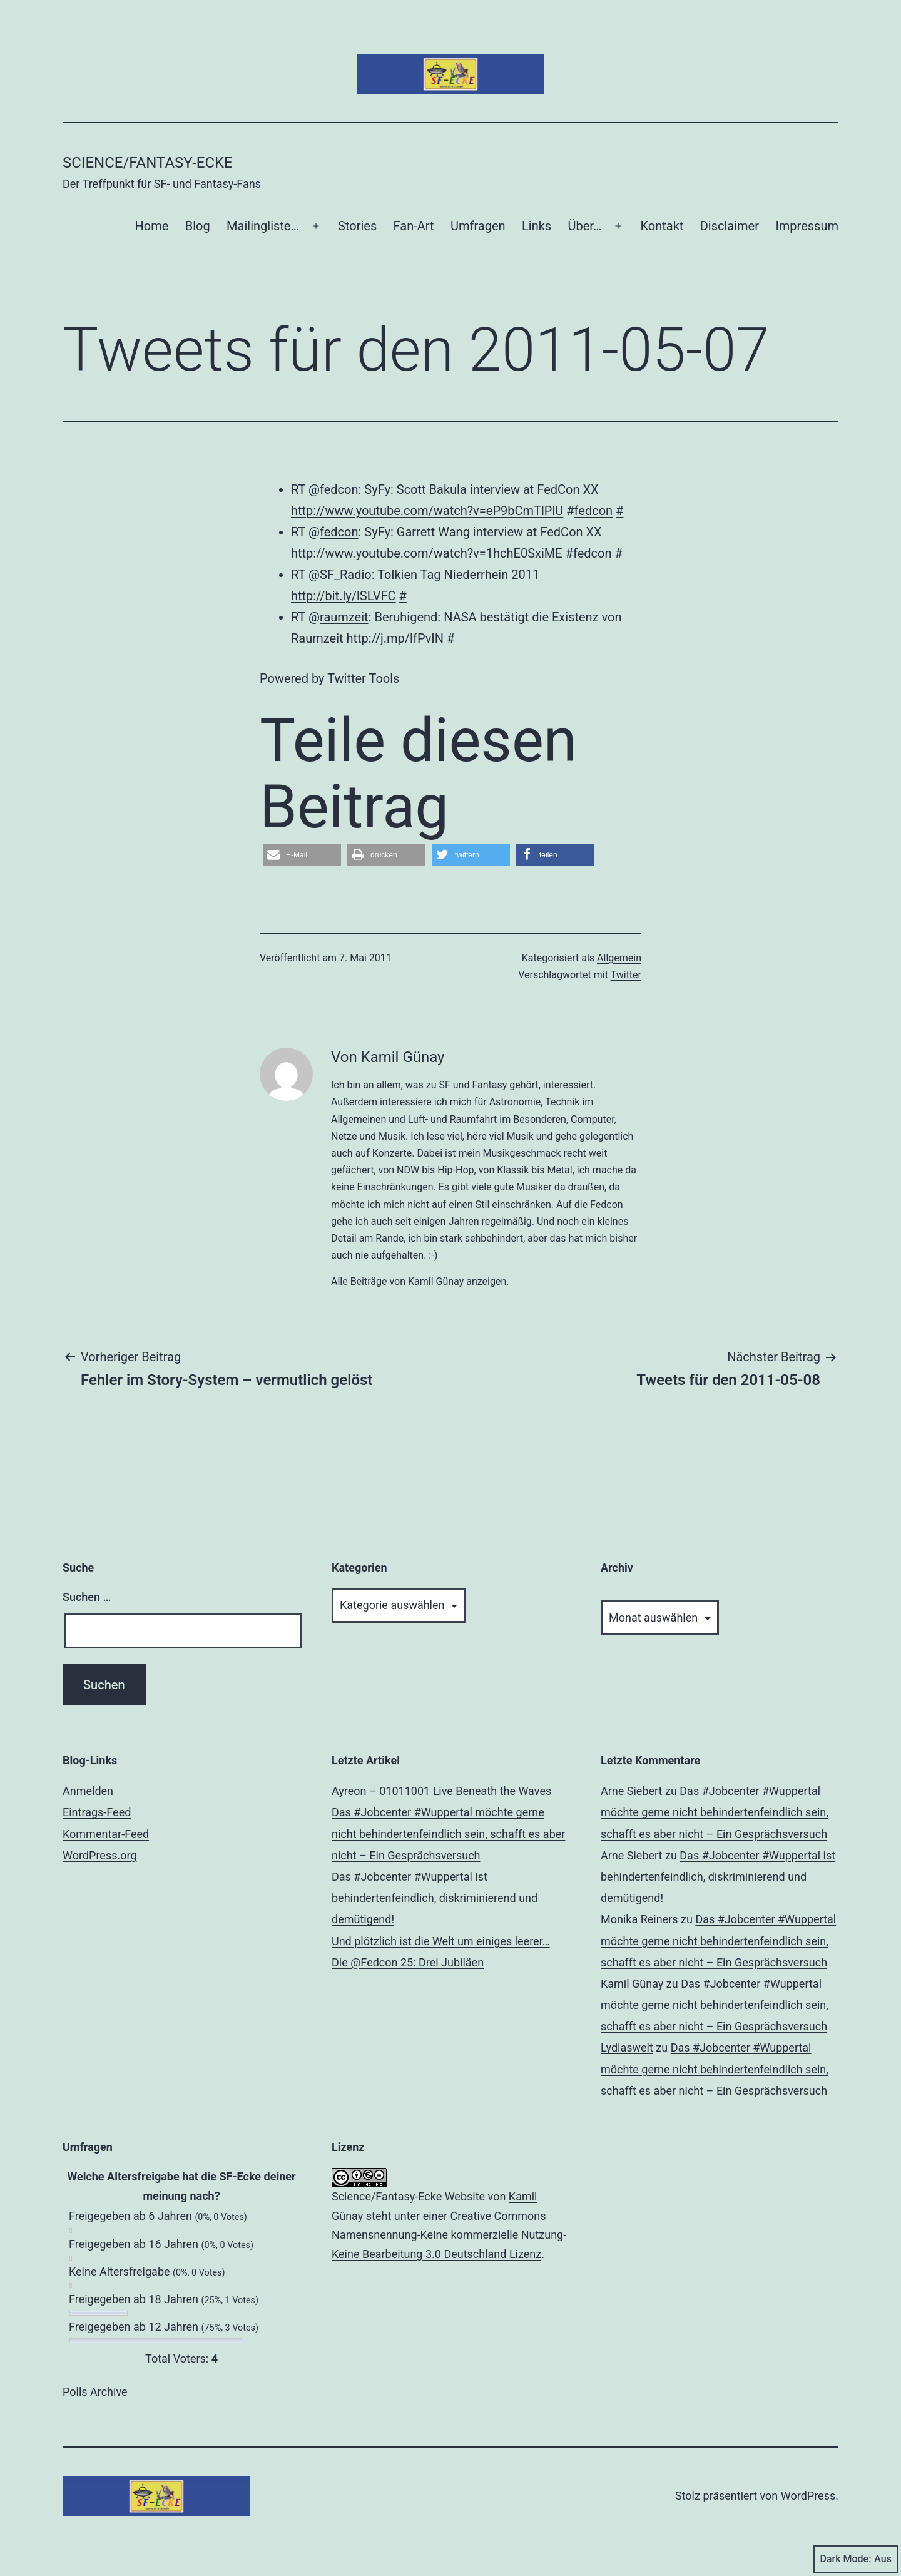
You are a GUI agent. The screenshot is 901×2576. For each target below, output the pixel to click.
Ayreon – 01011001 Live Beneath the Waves (441, 1790)
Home (152, 225)
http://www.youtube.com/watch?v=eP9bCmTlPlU (427, 510)
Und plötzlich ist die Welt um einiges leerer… (441, 1941)
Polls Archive (95, 2391)
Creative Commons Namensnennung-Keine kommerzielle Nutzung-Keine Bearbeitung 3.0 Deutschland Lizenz (449, 2235)
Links (536, 225)
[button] (302, 855)
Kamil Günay (632, 1983)
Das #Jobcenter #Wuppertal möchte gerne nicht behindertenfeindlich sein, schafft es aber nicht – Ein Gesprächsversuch (448, 1833)
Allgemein (619, 958)
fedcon (339, 489)
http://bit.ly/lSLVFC (343, 595)
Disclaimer (729, 225)
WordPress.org (100, 1855)
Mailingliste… (263, 225)
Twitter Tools (363, 678)
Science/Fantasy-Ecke (148, 162)
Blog (197, 225)
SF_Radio (346, 574)
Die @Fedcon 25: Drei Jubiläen (408, 1962)
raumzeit (344, 617)
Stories (357, 225)
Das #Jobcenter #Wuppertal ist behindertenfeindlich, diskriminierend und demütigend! (434, 1898)
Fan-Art (414, 225)
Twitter (626, 975)
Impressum (806, 225)
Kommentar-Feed (106, 1834)
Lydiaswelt (627, 2047)
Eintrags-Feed (97, 1812)
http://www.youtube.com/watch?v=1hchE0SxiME (426, 553)
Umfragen (478, 225)
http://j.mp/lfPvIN (395, 638)
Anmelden (88, 1790)
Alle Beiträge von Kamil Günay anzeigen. (420, 1281)
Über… (585, 225)
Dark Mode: (856, 2559)
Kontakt (661, 225)
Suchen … (87, 1596)
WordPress (808, 2495)
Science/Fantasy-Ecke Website (408, 2196)
